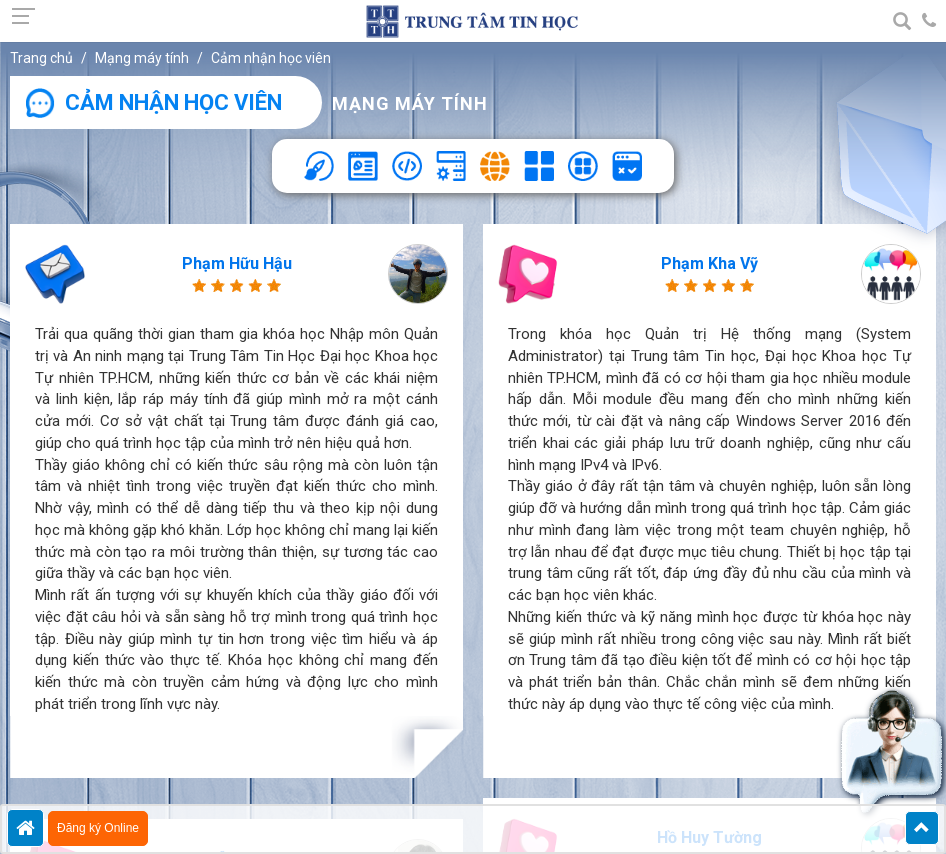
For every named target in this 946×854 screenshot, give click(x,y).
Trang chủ (41, 58)
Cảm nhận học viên (271, 58)
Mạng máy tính (142, 58)
